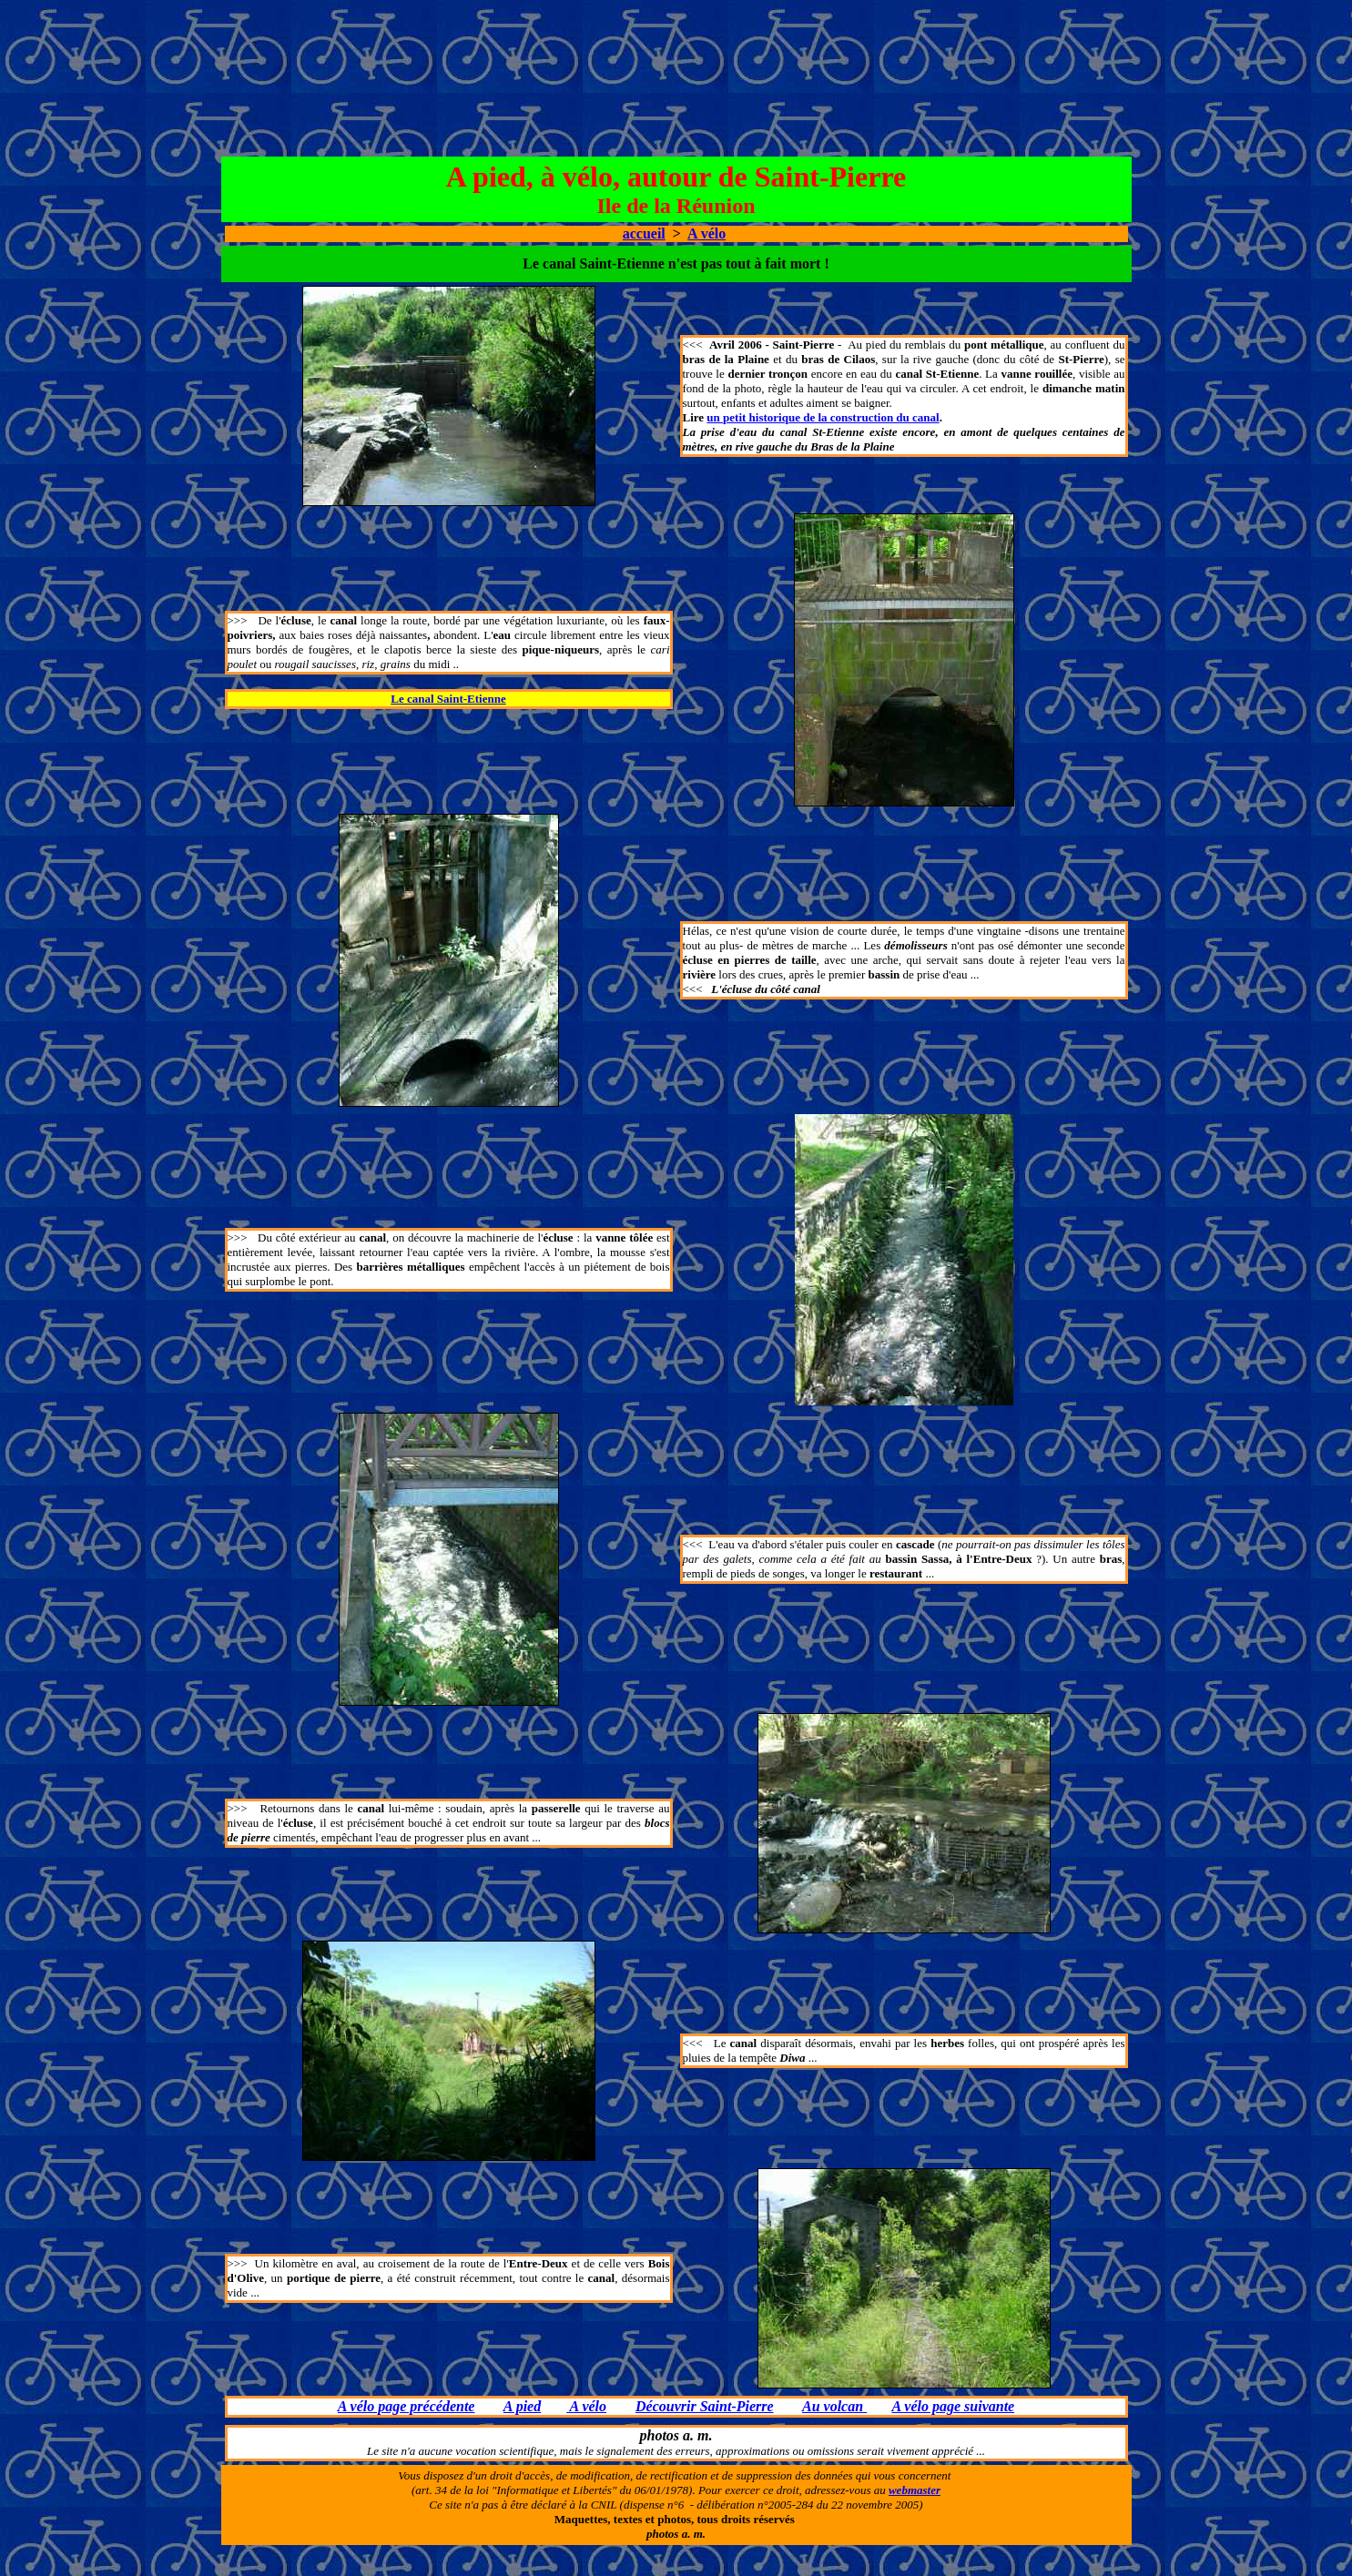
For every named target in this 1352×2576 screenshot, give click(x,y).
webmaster (914, 2490)
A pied (522, 2406)
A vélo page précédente (406, 2406)
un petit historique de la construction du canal (822, 417)
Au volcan (834, 2406)
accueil (644, 233)
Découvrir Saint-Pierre (704, 2406)
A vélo (706, 233)
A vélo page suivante (953, 2406)
